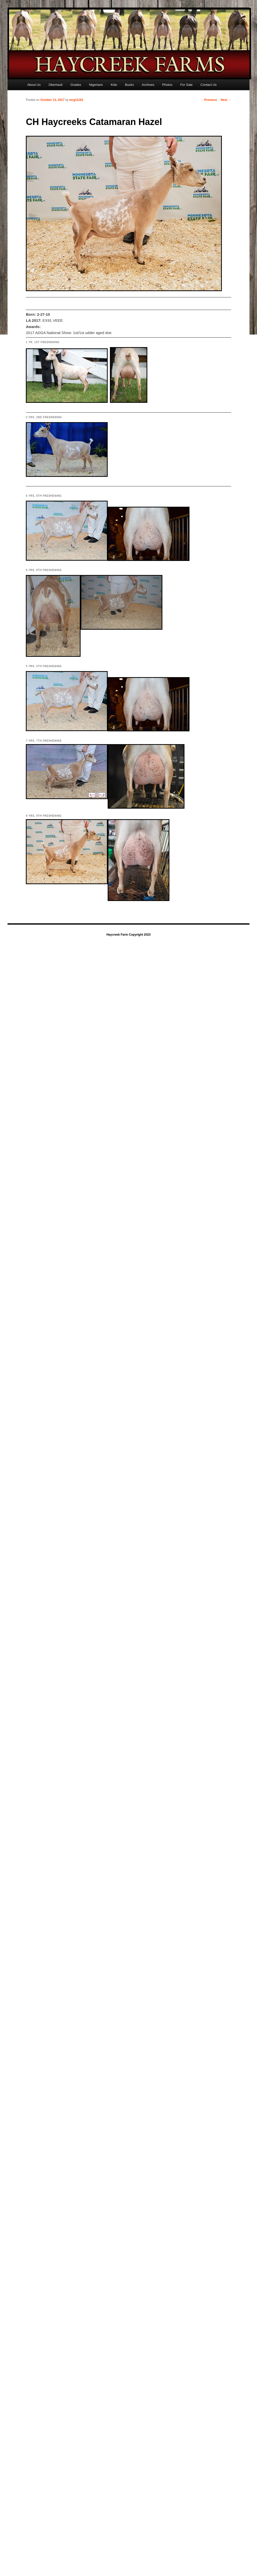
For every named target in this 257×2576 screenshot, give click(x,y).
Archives (148, 85)
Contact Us (209, 85)
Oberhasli (55, 85)
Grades (76, 85)
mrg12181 (76, 100)
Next (226, 100)
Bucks (129, 85)
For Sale (186, 85)
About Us (33, 85)
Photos (167, 85)
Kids (114, 85)
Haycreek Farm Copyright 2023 (128, 934)
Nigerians (96, 85)
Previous (208, 100)
